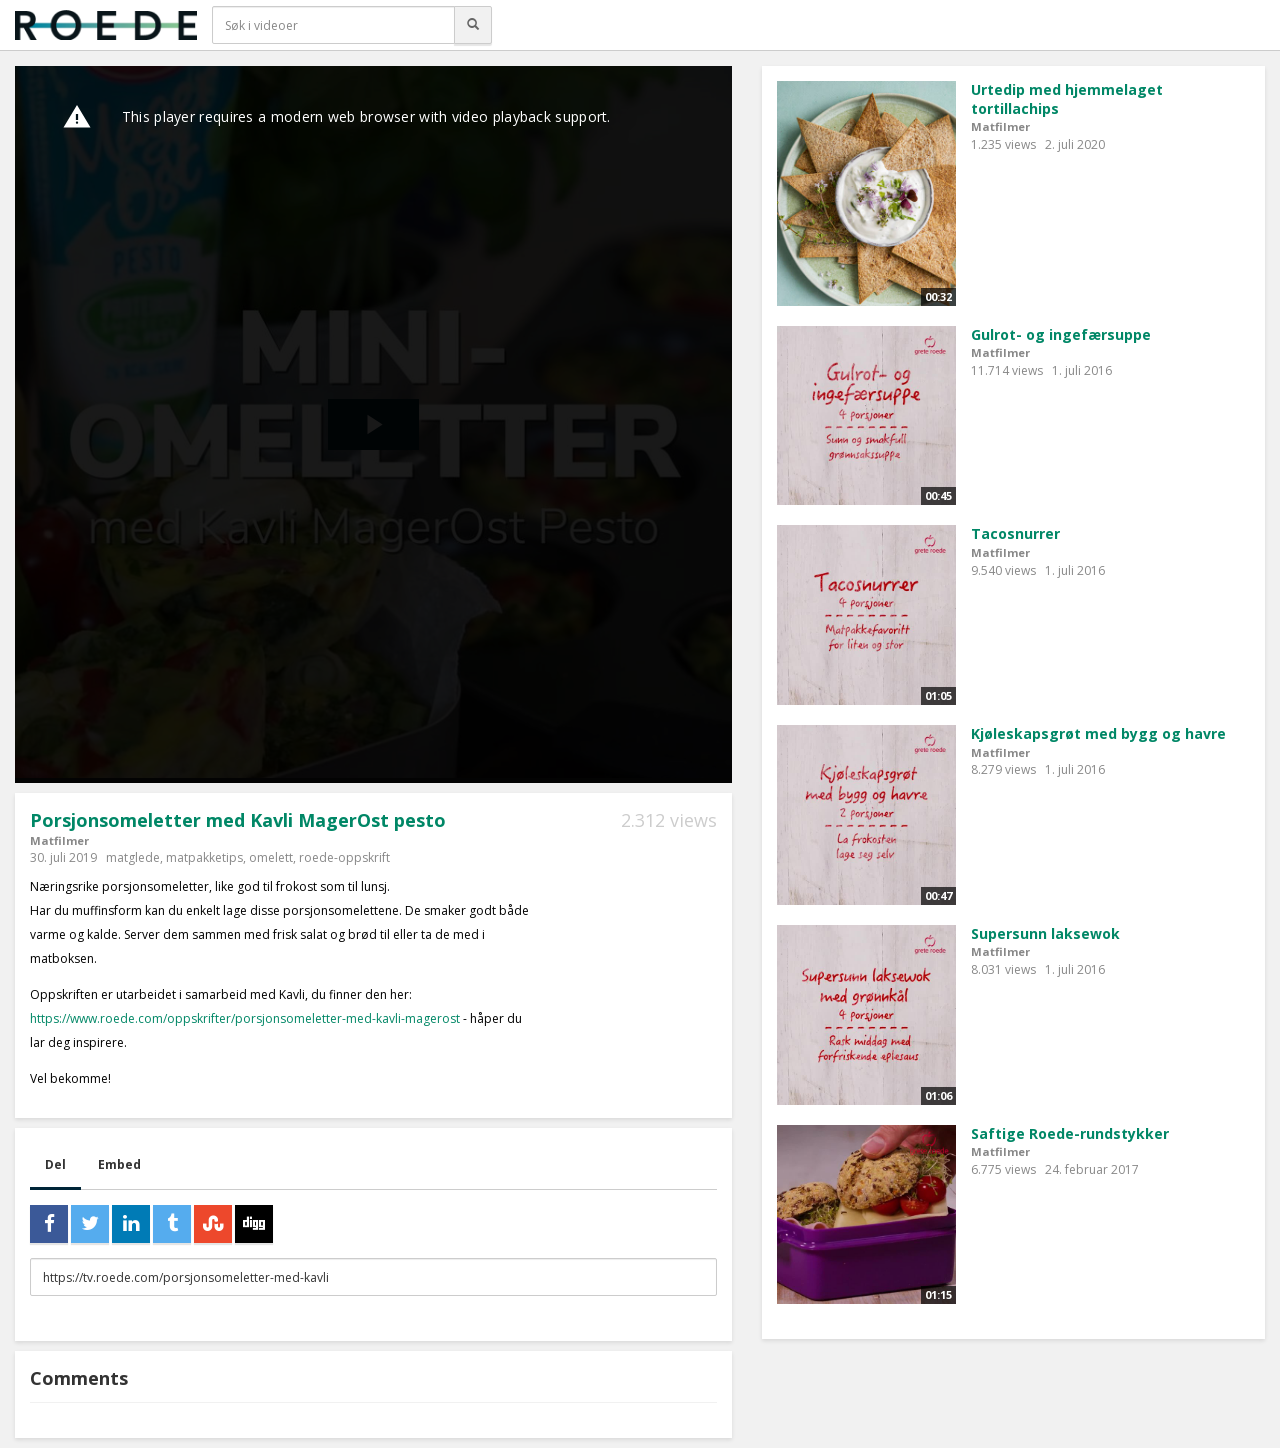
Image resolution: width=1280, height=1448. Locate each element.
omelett (271, 857)
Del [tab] (55, 1164)
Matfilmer (59, 840)
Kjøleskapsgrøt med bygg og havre (1098, 733)
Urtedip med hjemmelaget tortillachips (1067, 99)
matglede (133, 857)
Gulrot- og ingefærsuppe (1061, 334)
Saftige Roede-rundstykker (1070, 1133)
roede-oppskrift (344, 857)
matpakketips (204, 857)
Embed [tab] (119, 1164)
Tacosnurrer (1015, 533)
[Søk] (473, 25)
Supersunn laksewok (1045, 933)
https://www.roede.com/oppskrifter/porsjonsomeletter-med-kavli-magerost (245, 1018)
